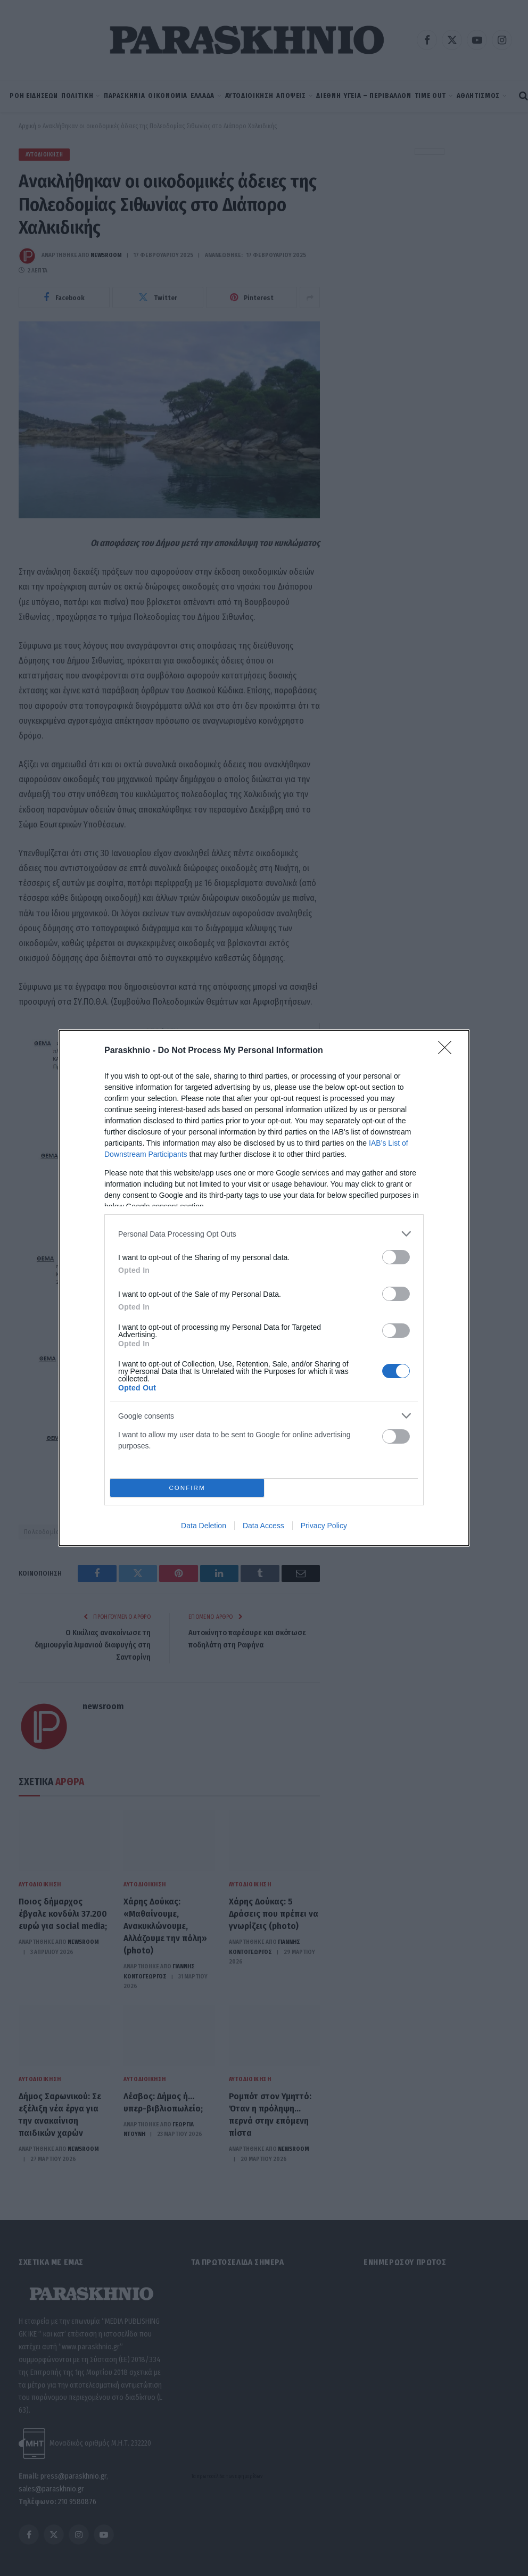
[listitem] (264, 1233)
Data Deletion (203, 1525)
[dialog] (264, 1288)
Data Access (263, 1525)
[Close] (448, 1051)
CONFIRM (187, 1488)
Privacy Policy (324, 1525)
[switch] (396, 1257)
